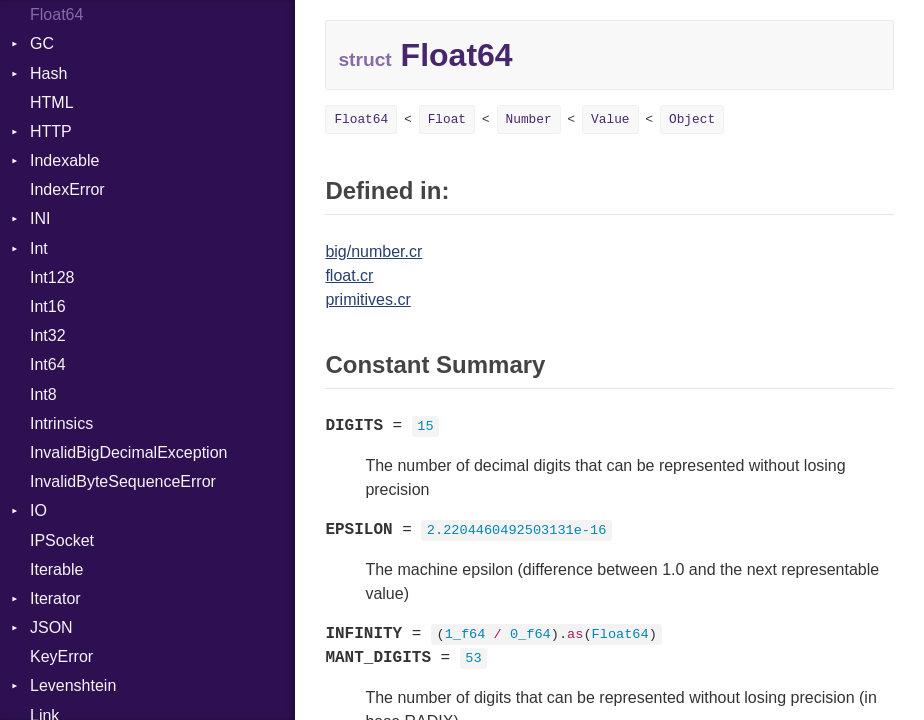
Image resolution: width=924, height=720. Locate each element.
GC (42, 43)
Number (529, 119)
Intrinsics (61, 423)
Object (692, 119)
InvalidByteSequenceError (123, 481)
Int (39, 248)
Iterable (56, 569)
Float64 (56, 14)
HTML (52, 102)
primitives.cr (367, 299)
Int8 (43, 394)
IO (38, 510)
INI (40, 218)
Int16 (48, 306)
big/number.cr (373, 251)
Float (447, 119)
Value (610, 119)
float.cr (349, 275)
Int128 (52, 277)
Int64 (48, 364)
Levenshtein (73, 685)
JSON (51, 627)
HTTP (51, 131)
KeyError (61, 656)
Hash (48, 73)
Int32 (48, 335)
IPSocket (62, 540)
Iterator (55, 598)
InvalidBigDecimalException (128, 452)
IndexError (67, 189)
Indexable (64, 160)
